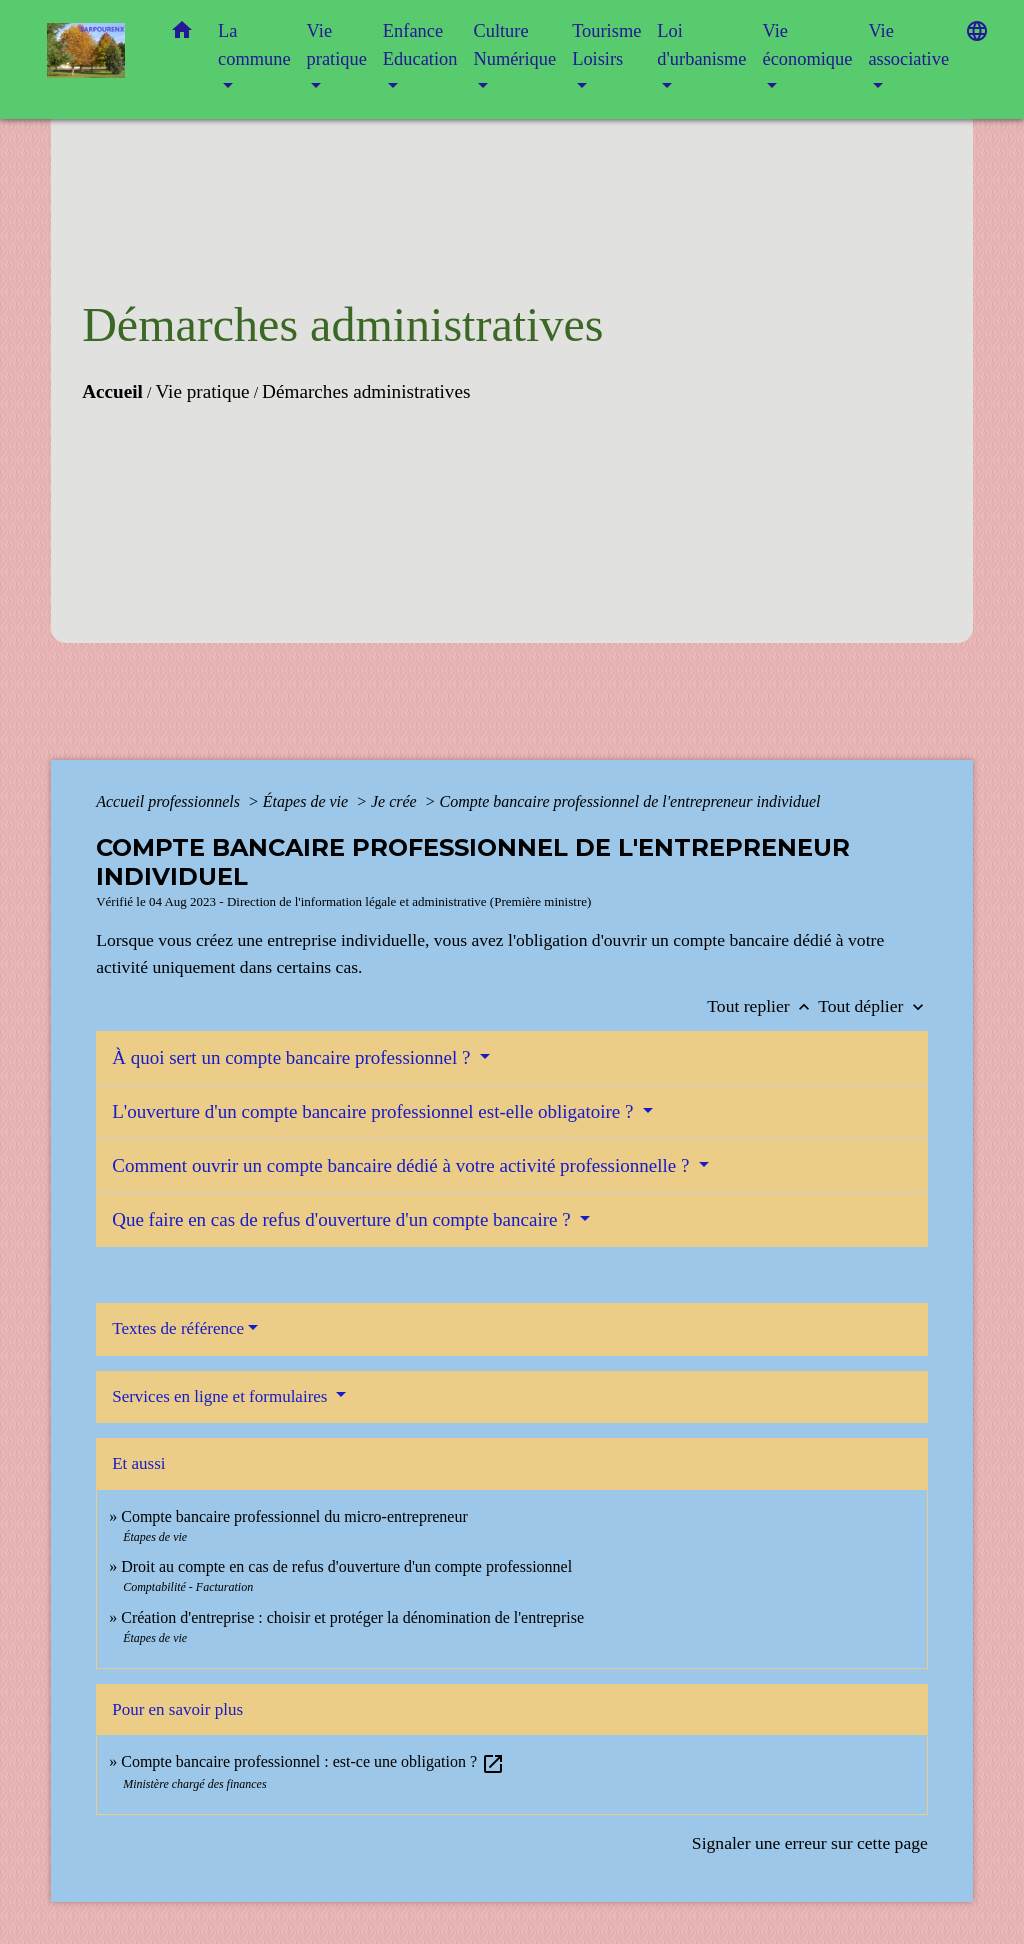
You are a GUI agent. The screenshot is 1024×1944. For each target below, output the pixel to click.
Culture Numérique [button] (514, 45)
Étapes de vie (307, 801)
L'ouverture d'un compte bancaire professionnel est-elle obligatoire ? (375, 1111)
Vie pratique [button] (337, 45)
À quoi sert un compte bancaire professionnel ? (293, 1057)
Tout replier (762, 1006)
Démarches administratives (366, 391)
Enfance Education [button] (420, 45)
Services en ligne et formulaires (222, 1396)
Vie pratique (202, 391)
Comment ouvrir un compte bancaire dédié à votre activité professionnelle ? (403, 1165)
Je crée (396, 801)
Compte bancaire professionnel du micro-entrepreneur (294, 1516)
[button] (182, 34)
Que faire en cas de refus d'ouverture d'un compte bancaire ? (343, 1219)
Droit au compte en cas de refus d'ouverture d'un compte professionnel (346, 1566)
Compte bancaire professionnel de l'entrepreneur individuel (629, 801)
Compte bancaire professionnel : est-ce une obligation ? (313, 1761)
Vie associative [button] (908, 45)
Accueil (112, 391)
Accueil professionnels (170, 801)
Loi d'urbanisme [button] (701, 45)
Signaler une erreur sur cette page (810, 1843)
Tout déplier (873, 1006)
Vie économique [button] (807, 45)
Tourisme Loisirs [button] (606, 45)
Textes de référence (178, 1328)
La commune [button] (254, 45)
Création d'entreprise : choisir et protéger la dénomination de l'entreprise (352, 1617)
